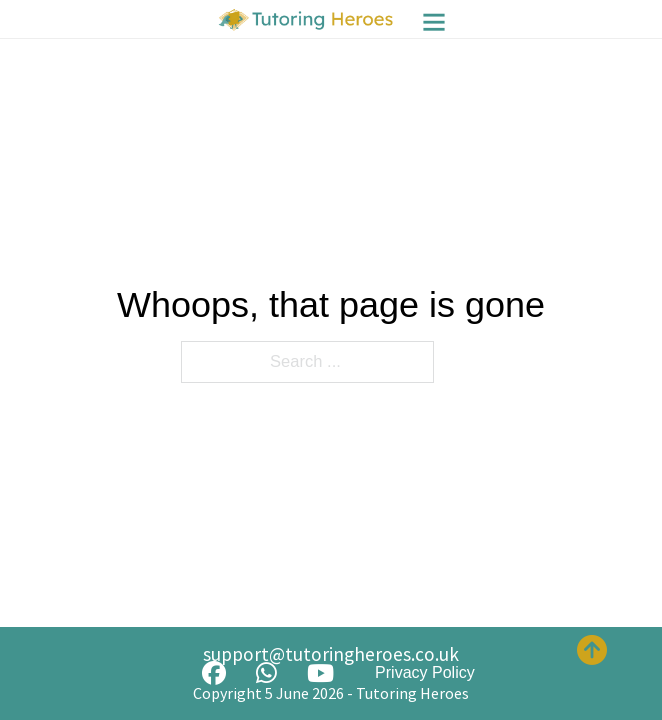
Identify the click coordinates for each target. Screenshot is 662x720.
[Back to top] (592, 650)
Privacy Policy (425, 672)
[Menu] (434, 22)
